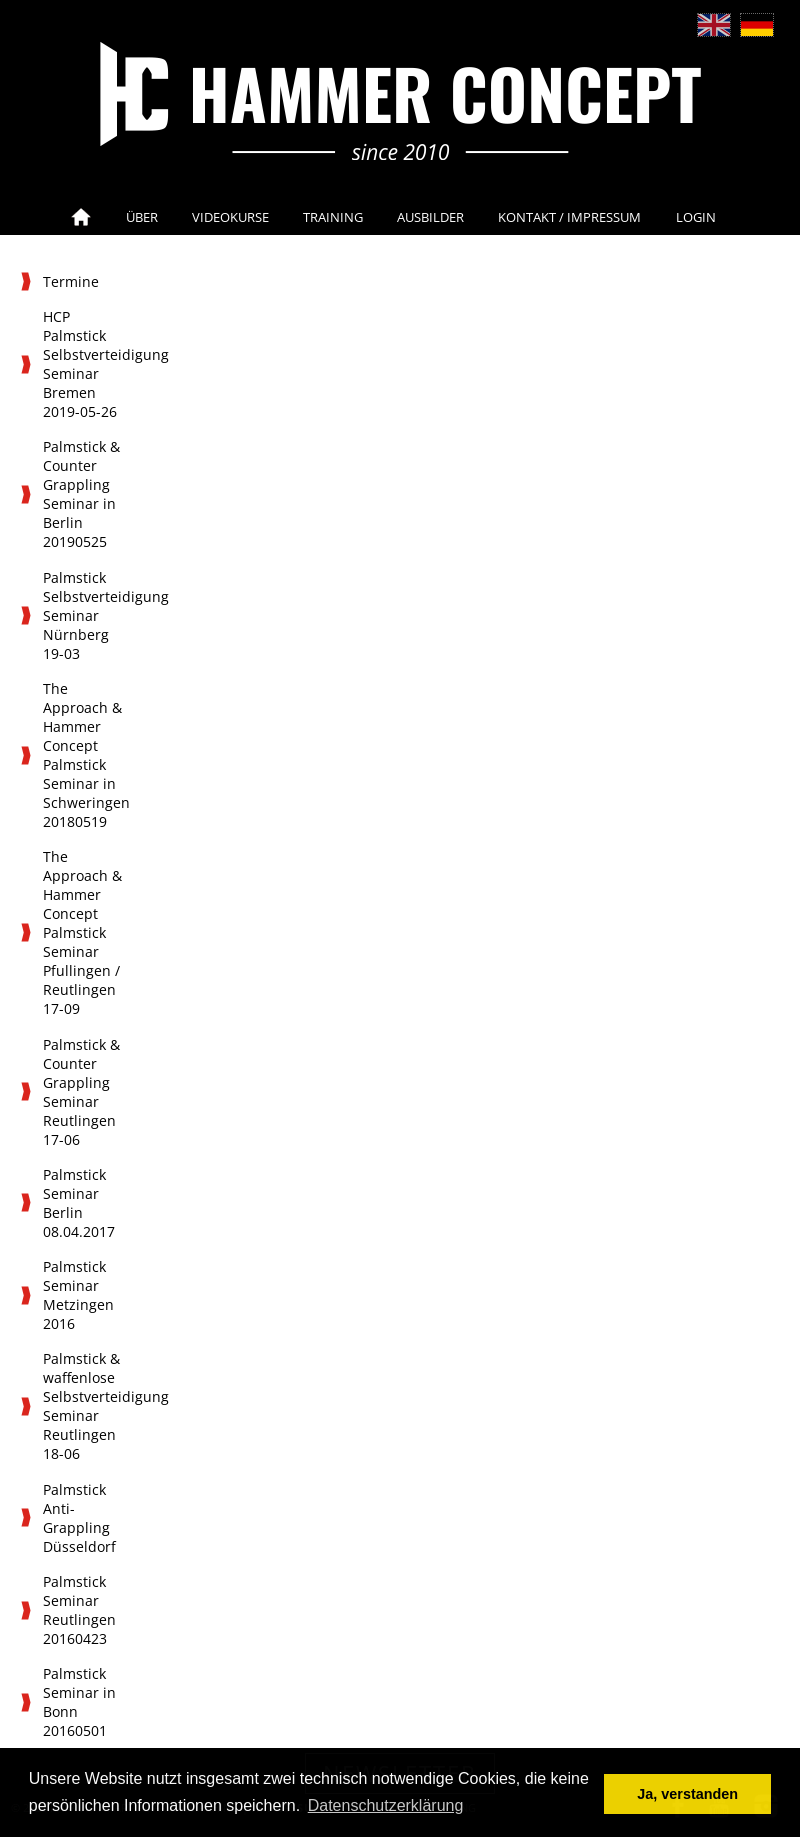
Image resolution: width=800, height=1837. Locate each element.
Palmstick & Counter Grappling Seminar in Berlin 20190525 (81, 494)
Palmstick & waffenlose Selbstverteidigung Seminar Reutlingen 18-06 (88, 1406)
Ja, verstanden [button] (687, 1794)
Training (333, 217)
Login (696, 217)
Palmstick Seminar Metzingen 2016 (78, 1295)
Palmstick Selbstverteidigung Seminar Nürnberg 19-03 (88, 615)
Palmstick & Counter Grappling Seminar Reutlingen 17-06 (81, 1092)
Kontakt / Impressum (569, 217)
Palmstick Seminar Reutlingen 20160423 (79, 1610)
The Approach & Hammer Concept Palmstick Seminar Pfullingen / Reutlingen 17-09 (82, 932)
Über (142, 217)
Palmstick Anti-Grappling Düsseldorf (79, 1518)
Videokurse (230, 217)
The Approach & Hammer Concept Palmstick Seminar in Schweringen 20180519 (86, 755)
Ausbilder (430, 217)
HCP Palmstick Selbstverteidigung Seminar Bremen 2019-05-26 (88, 364)
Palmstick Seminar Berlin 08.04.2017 (79, 1203)
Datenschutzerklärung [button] (386, 1805)
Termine (71, 281)
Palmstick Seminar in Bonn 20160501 (79, 1702)
